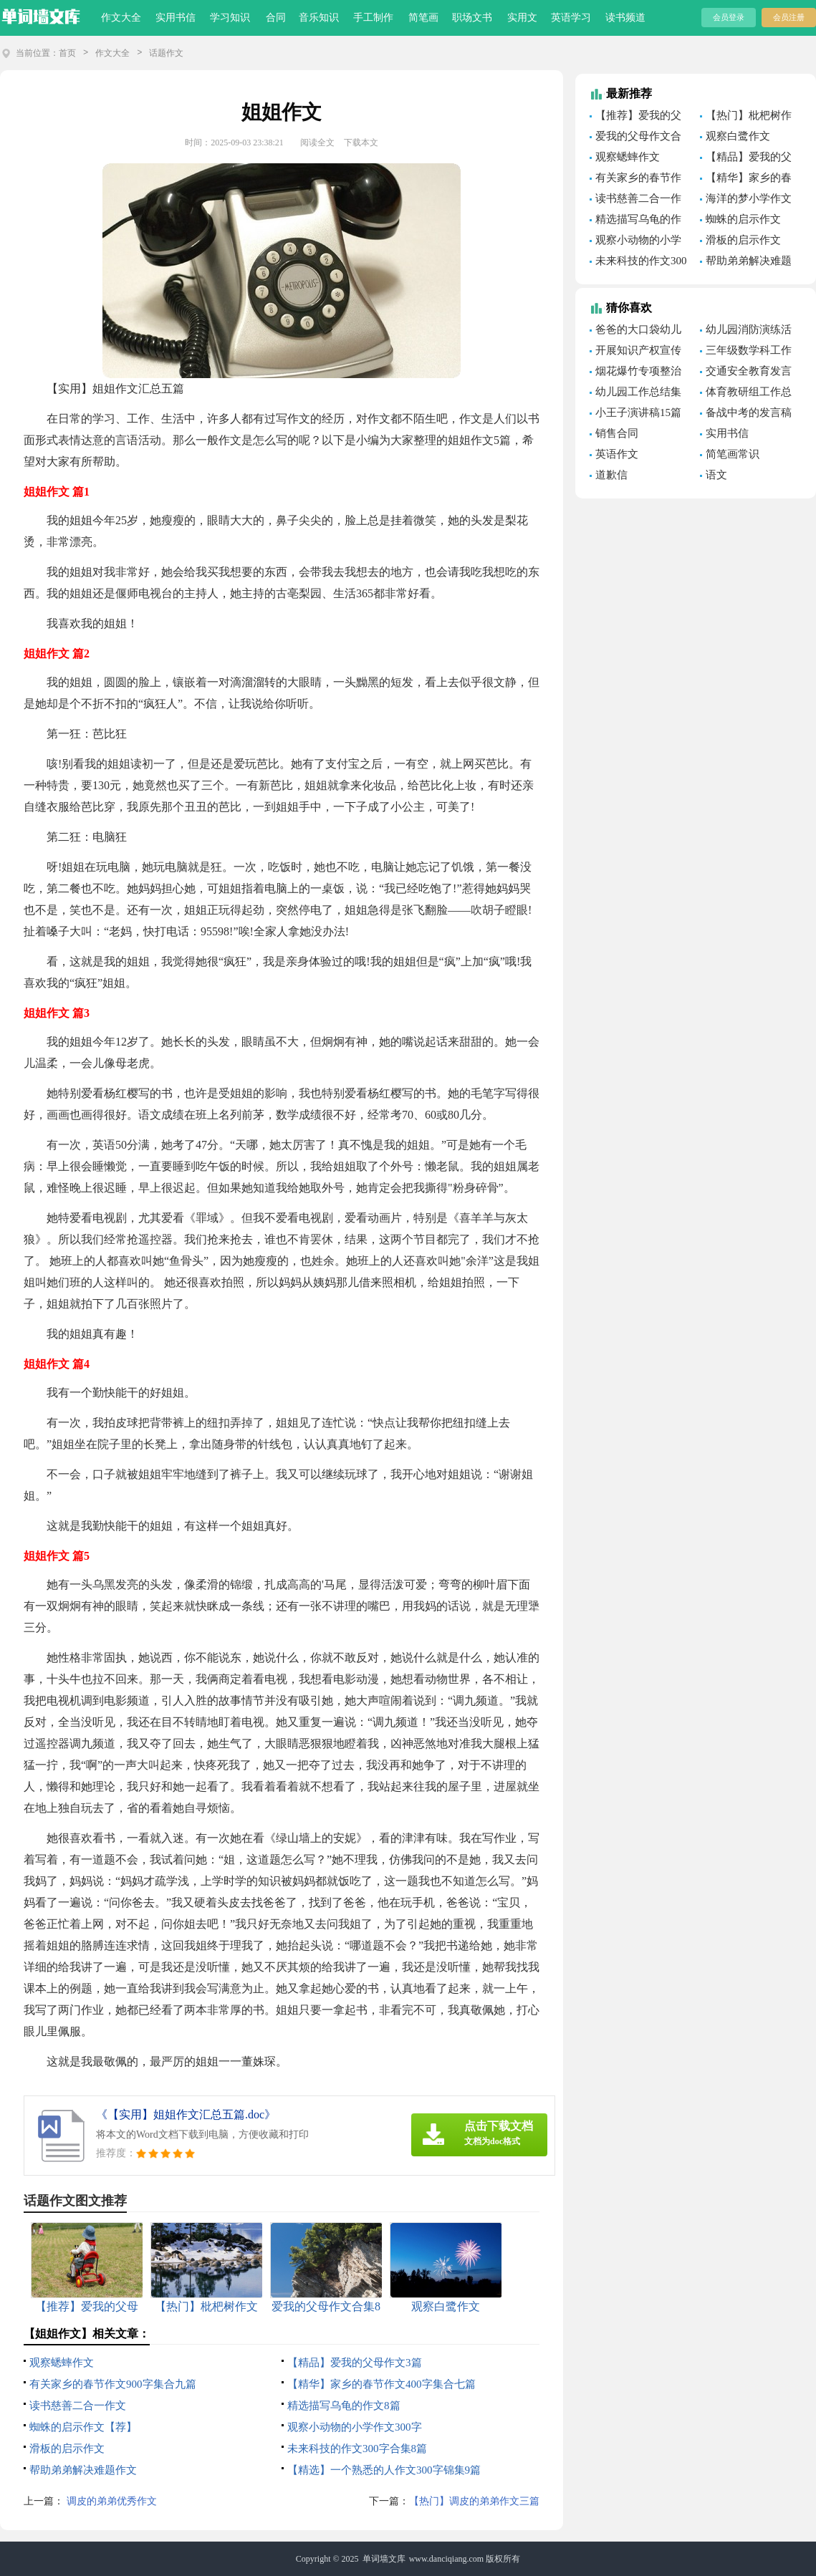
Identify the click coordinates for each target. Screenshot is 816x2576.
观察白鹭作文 (738, 136)
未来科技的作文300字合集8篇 (357, 2448)
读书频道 (625, 17)
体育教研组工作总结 (746, 394)
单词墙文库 (384, 2559)
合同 (276, 17)
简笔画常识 (732, 454)
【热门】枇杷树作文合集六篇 (746, 117)
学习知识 (230, 17)
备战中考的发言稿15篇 (746, 415)
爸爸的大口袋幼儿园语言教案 (635, 331)
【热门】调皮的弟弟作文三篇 (474, 2501)
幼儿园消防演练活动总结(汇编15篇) (746, 331)
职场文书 (472, 17)
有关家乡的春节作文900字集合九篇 (112, 2384)
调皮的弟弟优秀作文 (110, 2501)
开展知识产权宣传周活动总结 (635, 352)
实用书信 (175, 17)
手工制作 (373, 17)
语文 (716, 475)
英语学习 (571, 17)
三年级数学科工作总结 (746, 352)
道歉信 (611, 475)
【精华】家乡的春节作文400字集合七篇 (381, 2384)
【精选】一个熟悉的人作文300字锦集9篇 (384, 2470)
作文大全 (121, 17)
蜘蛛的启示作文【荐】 (83, 2427)
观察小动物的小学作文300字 (354, 2427)
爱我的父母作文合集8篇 (635, 138)
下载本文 (361, 143)
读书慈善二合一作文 (77, 2405)
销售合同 (616, 433)
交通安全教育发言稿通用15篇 (746, 373)
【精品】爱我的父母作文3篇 (354, 2362)
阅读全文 (317, 143)
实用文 (522, 17)
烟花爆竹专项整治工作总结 (635, 373)
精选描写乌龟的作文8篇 (343, 2405)
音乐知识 (319, 17)
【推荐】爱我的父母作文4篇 (635, 117)
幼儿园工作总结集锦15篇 (635, 394)
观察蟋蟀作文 (61, 2362)
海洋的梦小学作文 (749, 198)
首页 (67, 53)
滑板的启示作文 (67, 2448)
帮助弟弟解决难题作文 (83, 2470)
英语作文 (616, 454)
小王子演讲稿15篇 (638, 412)
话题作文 (166, 53)
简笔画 (423, 17)
